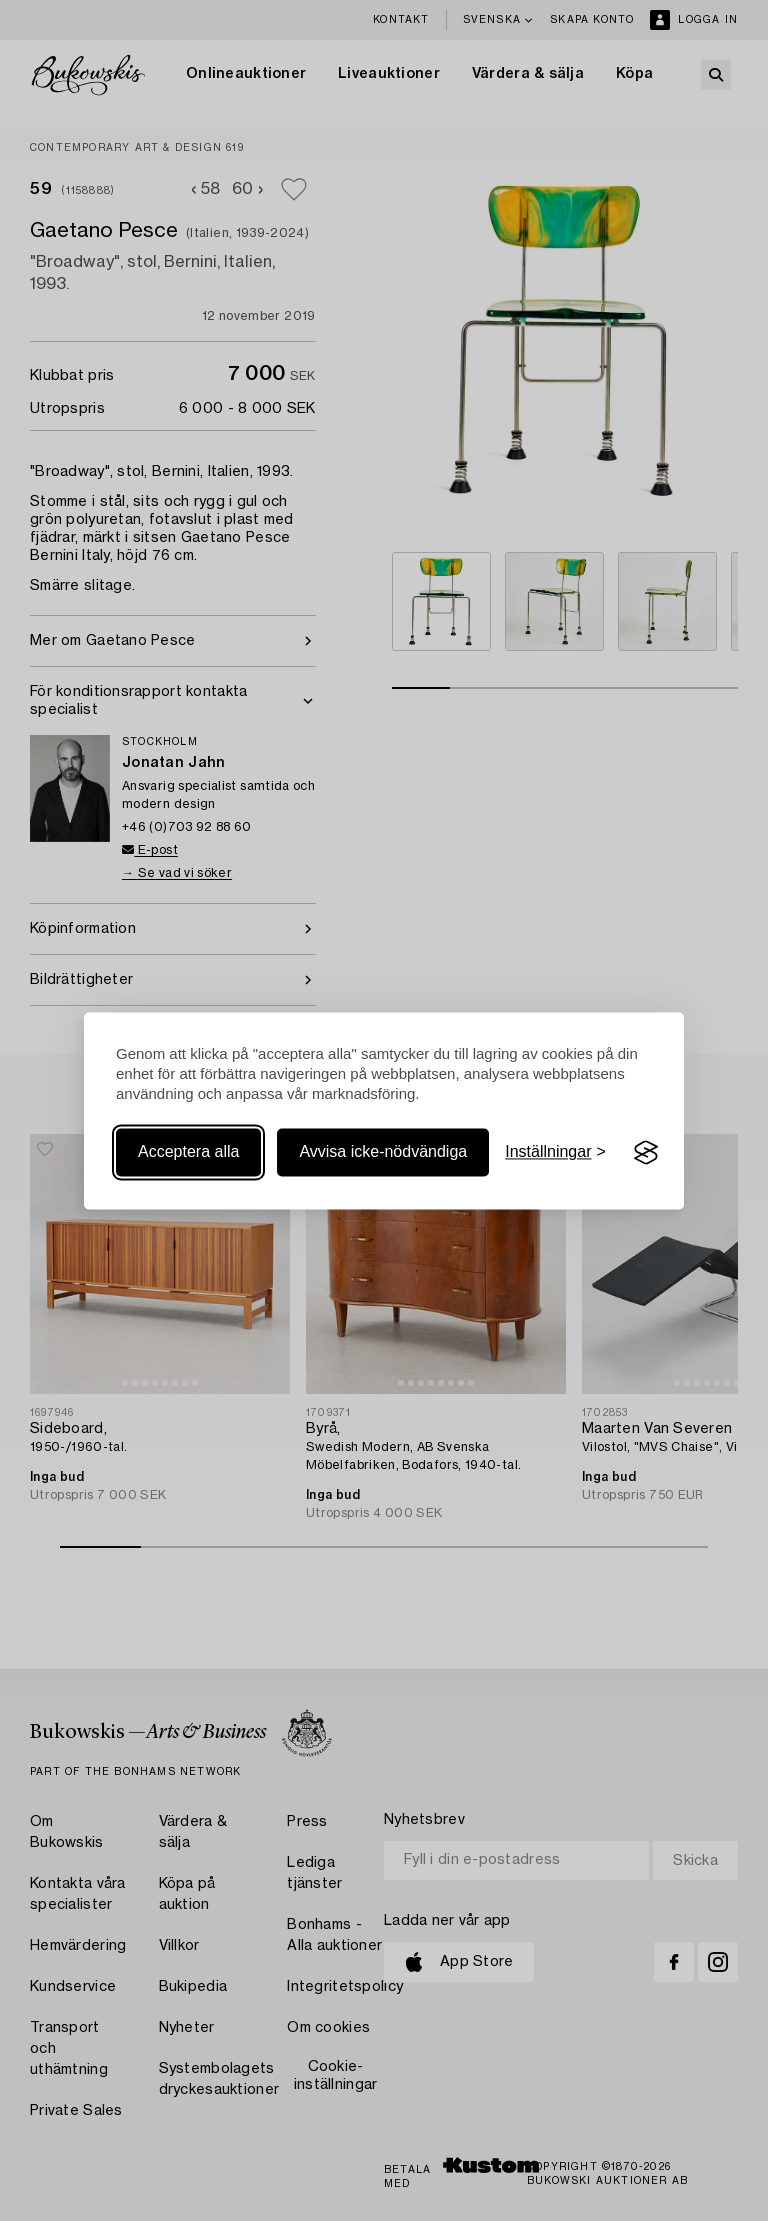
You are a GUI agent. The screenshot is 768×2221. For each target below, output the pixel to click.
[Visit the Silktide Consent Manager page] (646, 1153)
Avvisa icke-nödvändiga (383, 1152)
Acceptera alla (188, 1152)
